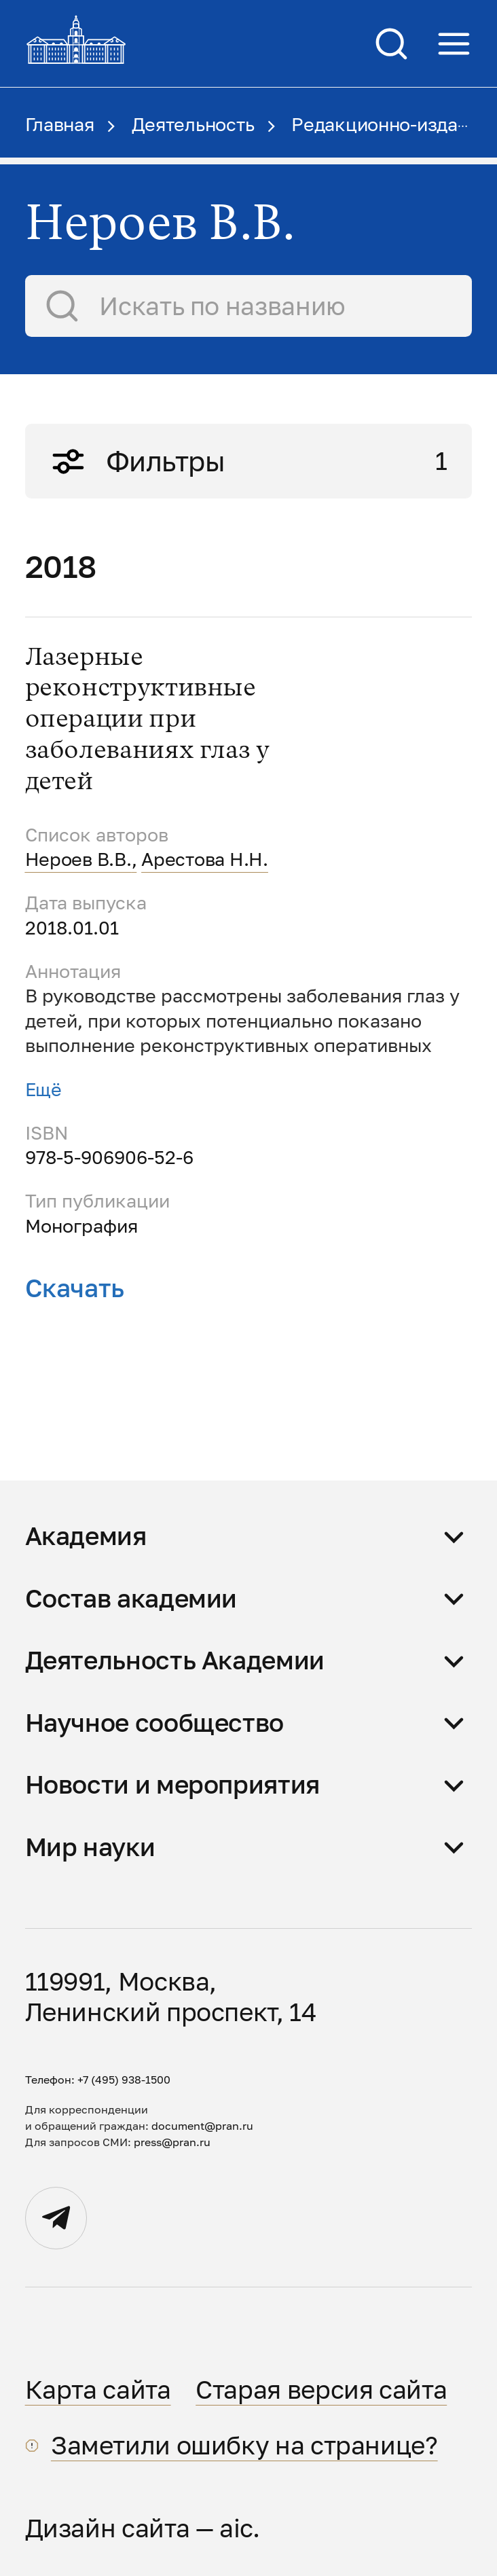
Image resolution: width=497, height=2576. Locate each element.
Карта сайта (98, 2389)
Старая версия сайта (321, 2389)
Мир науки (90, 1847)
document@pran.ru (202, 2126)
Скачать (74, 1288)
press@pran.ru (172, 2142)
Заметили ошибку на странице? (244, 2445)
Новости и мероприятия (172, 1784)
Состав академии (131, 1598)
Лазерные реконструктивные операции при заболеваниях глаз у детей (147, 720)
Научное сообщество (154, 1722)
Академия (86, 1535)
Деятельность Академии (175, 1660)
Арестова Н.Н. (204, 859)
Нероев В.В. (78, 859)
